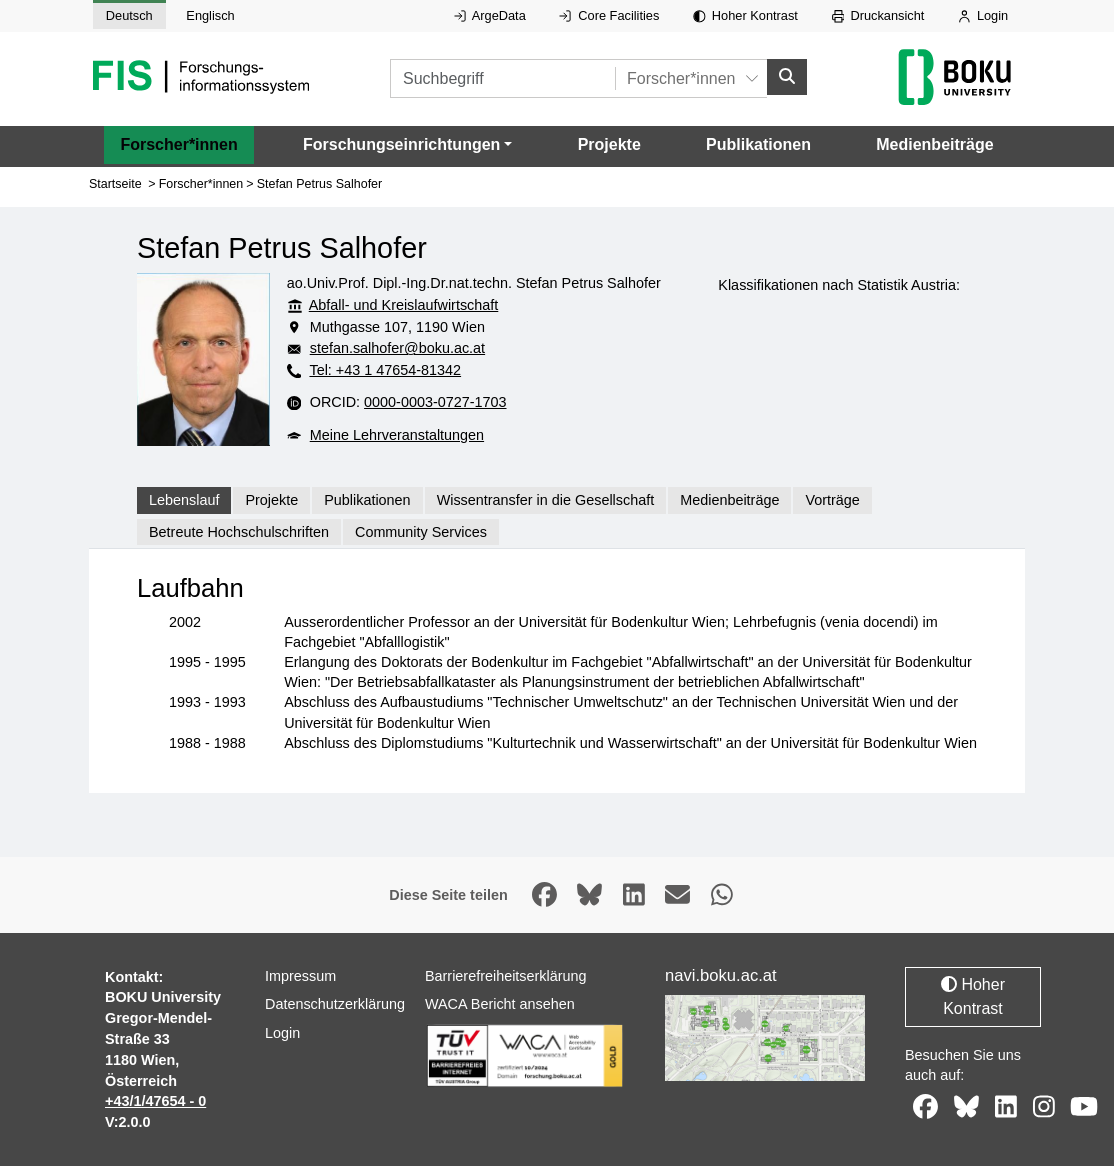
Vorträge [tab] (832, 500)
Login (983, 15)
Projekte (609, 144)
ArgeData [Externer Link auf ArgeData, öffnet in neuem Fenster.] (490, 15)
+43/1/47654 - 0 (155, 1101)
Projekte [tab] (271, 500)
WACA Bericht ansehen (500, 1004)
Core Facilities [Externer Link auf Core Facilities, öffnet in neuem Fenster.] (609, 15)
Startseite (115, 183)
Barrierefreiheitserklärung (506, 975)
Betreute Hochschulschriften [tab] (239, 531)
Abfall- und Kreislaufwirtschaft (404, 305)
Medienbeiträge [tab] (729, 500)
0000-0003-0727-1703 (435, 402)
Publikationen (758, 144)
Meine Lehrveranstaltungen (397, 434)
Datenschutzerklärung (335, 1004)
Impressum (300, 975)
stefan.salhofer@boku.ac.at (397, 348)
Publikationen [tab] (367, 500)
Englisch (210, 15)
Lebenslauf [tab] (184, 500)
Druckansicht (878, 15)
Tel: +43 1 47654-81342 (385, 370)
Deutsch (129, 15)
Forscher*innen (178, 144)
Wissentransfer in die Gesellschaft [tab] (546, 500)
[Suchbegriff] (502, 78)
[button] (407, 145)
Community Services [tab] (421, 531)
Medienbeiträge (934, 144)
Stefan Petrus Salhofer (319, 183)
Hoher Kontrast (745, 15)
